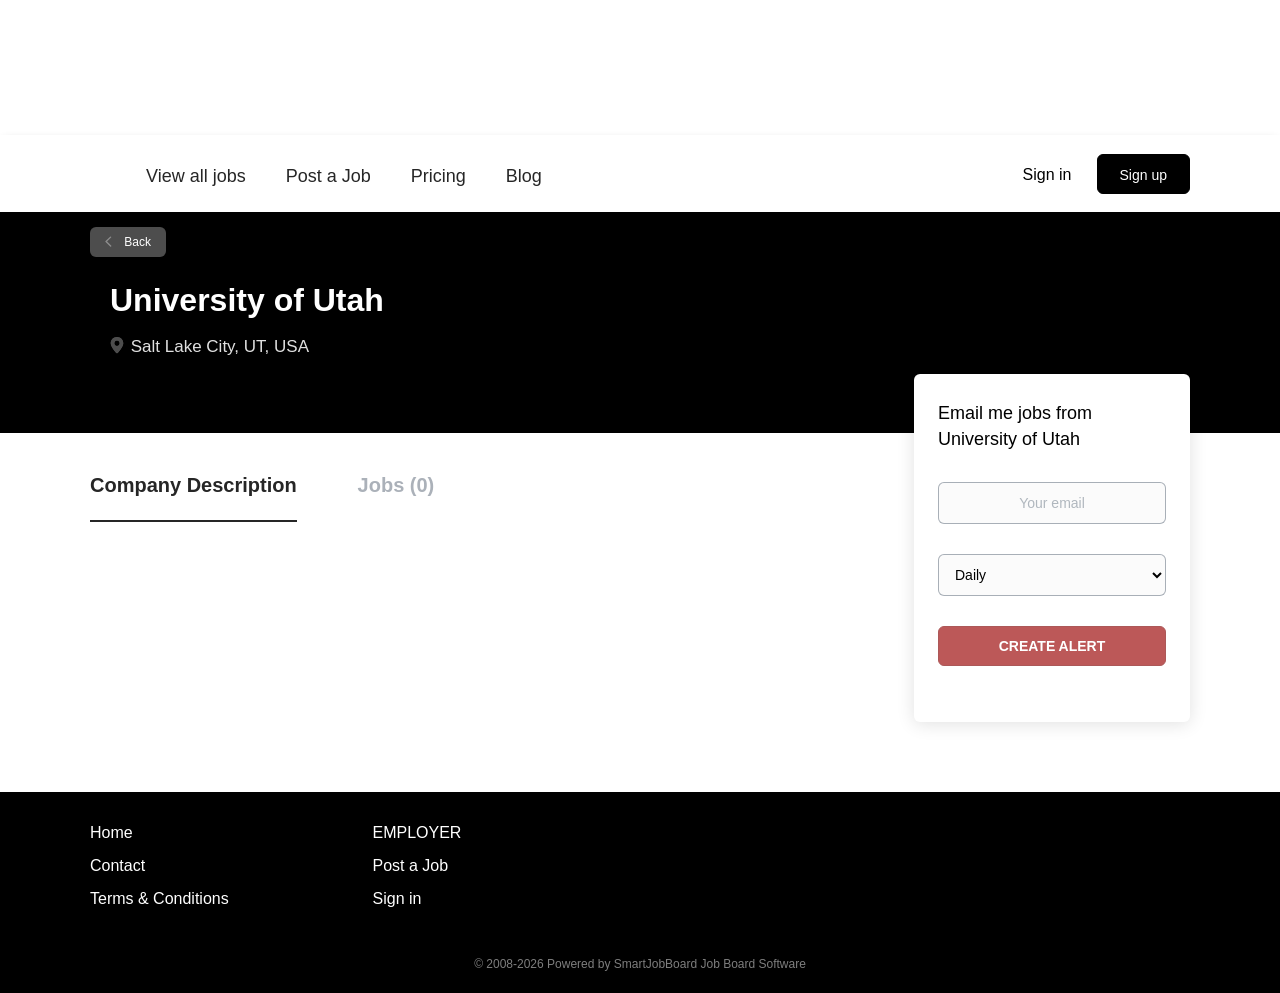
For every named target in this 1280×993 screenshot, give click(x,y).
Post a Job (411, 865)
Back (136, 242)
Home (111, 832)
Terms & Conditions (159, 898)
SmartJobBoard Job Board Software (710, 964)
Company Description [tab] (193, 485)
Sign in (1047, 174)
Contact (117, 865)
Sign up (1143, 175)
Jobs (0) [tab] (396, 485)
